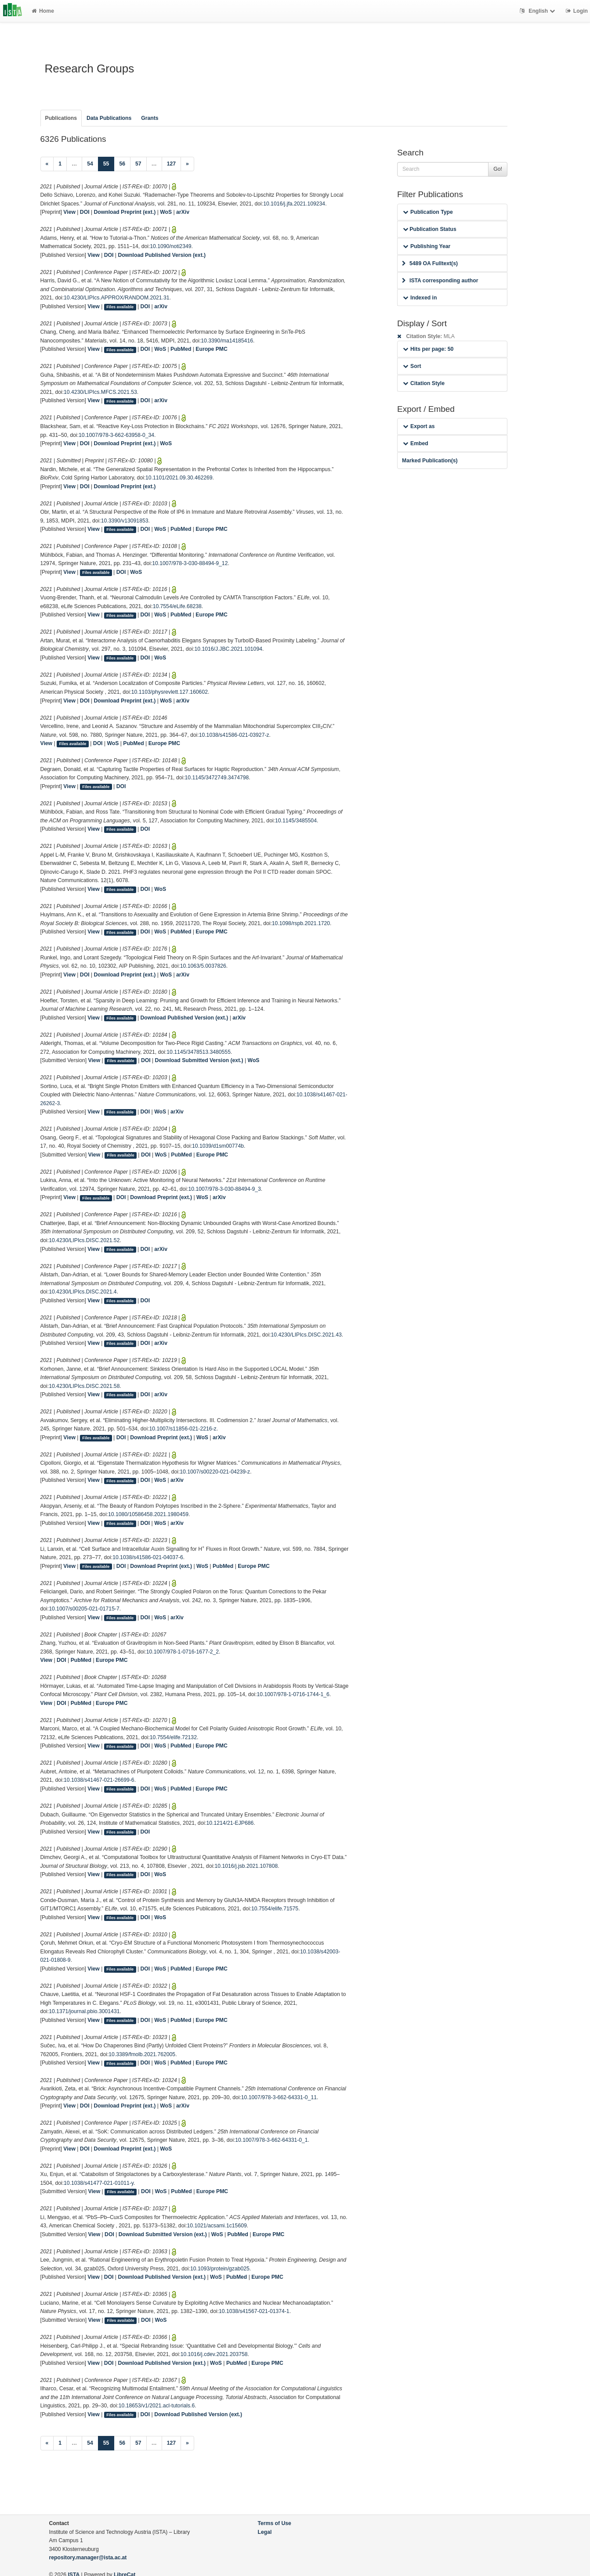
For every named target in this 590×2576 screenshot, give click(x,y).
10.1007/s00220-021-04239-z (215, 1472)
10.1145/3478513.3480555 (199, 1052)
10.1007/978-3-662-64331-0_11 (279, 2097)
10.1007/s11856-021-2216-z (183, 1429)
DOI (85, 212)
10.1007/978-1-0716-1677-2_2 (182, 1652)
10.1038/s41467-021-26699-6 (99, 1780)
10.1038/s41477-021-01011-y (99, 2183)
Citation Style (424, 383)
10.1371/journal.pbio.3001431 (84, 2011)
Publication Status (429, 229)
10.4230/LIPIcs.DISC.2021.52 (84, 1240)
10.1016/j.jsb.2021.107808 (246, 1866)
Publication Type (428, 212)
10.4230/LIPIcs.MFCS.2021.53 (100, 392)
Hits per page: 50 (428, 349)
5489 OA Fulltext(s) (430, 263)
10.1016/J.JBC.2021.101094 (228, 649)
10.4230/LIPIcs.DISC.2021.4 (82, 1292)
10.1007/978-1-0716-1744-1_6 (293, 1694)
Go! (497, 169)
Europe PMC (211, 349)
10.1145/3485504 (296, 821)
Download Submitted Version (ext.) (199, 1060)
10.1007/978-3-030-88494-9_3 (224, 1189)
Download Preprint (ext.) (125, 212)
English (538, 11)
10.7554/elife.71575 (274, 1909)
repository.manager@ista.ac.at (88, 2557)
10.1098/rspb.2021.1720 (301, 923)
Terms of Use (274, 2523)
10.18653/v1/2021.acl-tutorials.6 (157, 2406)
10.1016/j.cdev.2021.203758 (214, 2354)
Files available (120, 307)
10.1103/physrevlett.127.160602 (169, 692)
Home (43, 11)
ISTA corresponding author (440, 280)
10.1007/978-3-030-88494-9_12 (190, 563)
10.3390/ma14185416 (227, 341)
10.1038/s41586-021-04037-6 (147, 1557)
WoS (166, 212)
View (69, 212)
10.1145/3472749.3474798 (217, 778)
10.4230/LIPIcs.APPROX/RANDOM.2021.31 (116, 298)
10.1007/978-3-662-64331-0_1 (271, 2140)
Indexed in (420, 298)
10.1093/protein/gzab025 (220, 2269)
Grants (149, 118)
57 (138, 164)
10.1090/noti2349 (170, 246)
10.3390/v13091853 (124, 521)
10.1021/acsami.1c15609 (217, 2226)
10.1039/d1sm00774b (218, 1146)
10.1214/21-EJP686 (230, 1823)
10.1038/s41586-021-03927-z (234, 735)
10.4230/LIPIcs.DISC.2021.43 (306, 1335)
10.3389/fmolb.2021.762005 (142, 2054)
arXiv (182, 212)
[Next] (187, 164)
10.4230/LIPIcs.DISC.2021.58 (84, 1386)
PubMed (180, 349)
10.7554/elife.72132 (173, 1737)
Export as (419, 426)
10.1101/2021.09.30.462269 (179, 478)
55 (109, 163)
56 (122, 164)
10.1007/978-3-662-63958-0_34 (116, 435)
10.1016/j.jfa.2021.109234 (294, 204)
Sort (412, 366)
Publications (61, 118)
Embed (415, 443)
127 (171, 164)
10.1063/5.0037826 (203, 966)
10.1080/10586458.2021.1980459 (148, 1514)
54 (90, 164)
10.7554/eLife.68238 (177, 606)
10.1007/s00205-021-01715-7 (84, 1609)
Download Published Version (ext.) (162, 255)
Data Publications (109, 118)
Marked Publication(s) (430, 461)
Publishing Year (426, 246)
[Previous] (47, 164)
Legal (265, 2532)
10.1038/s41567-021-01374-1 (254, 2311)
